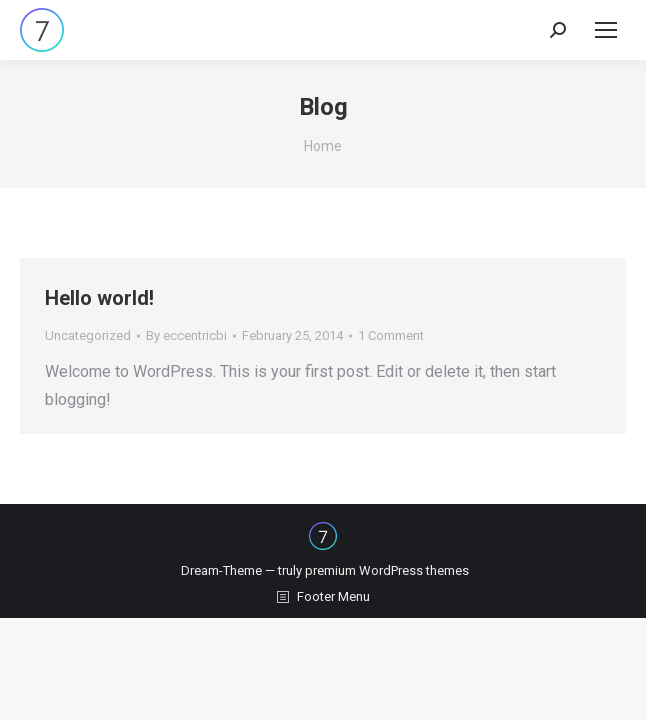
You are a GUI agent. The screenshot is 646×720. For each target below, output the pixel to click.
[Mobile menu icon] (606, 30)
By (186, 335)
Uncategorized (88, 335)
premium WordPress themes (387, 570)
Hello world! (99, 298)
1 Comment (391, 335)
